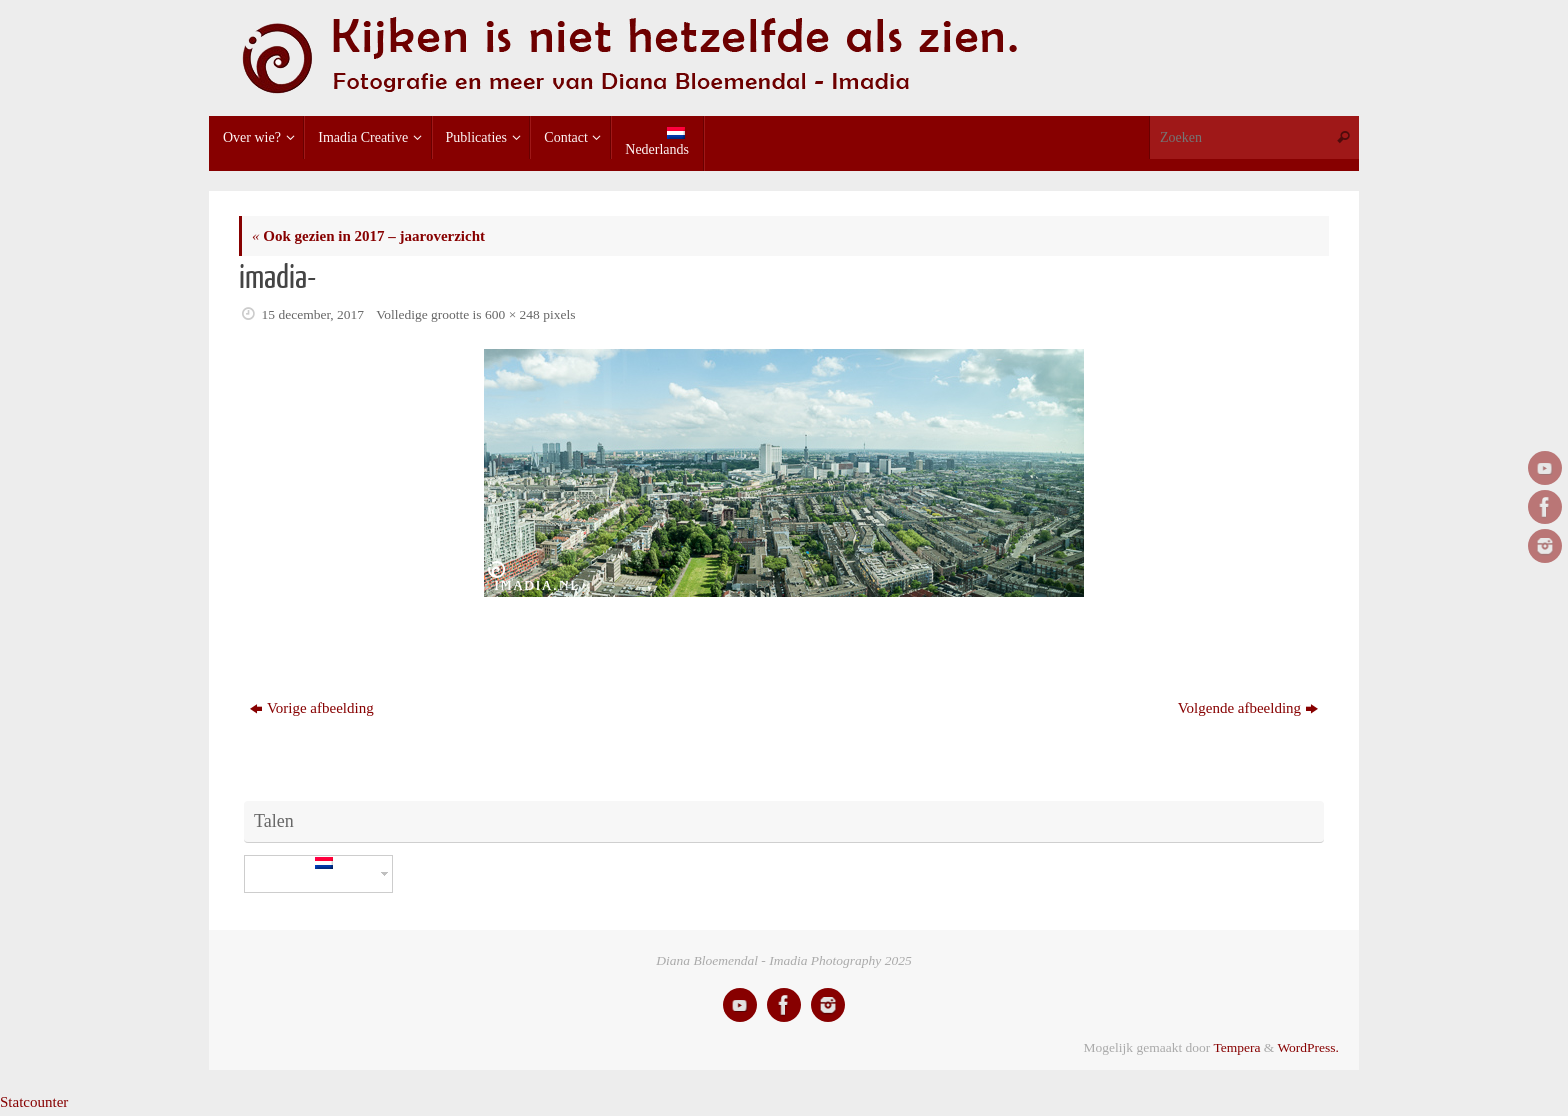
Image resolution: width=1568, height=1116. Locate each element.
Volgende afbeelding (1248, 708)
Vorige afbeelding (312, 708)
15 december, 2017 (313, 314)
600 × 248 (512, 314)
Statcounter (34, 1102)
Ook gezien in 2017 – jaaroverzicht (368, 236)
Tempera (1236, 1047)
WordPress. (1308, 1047)
